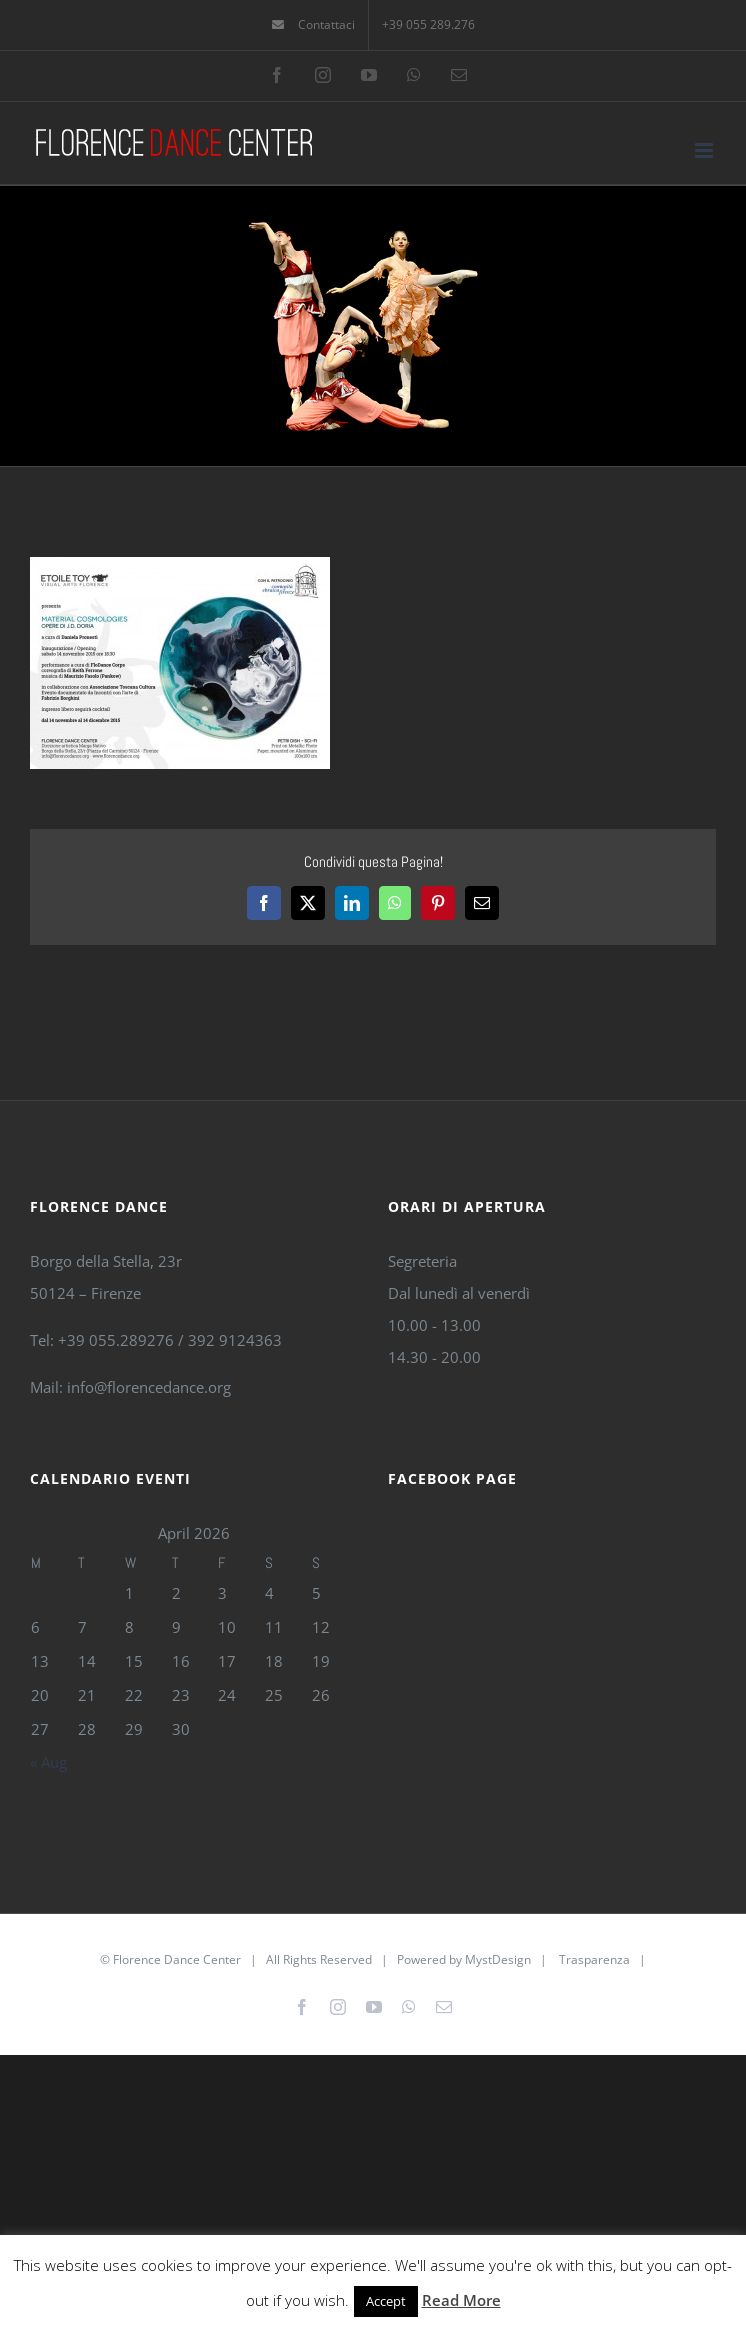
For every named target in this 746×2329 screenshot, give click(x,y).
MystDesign (498, 1959)
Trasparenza (594, 1959)
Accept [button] (386, 2301)
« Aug (48, 1762)
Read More (461, 2300)
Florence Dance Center (177, 1959)
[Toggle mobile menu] (705, 150)
